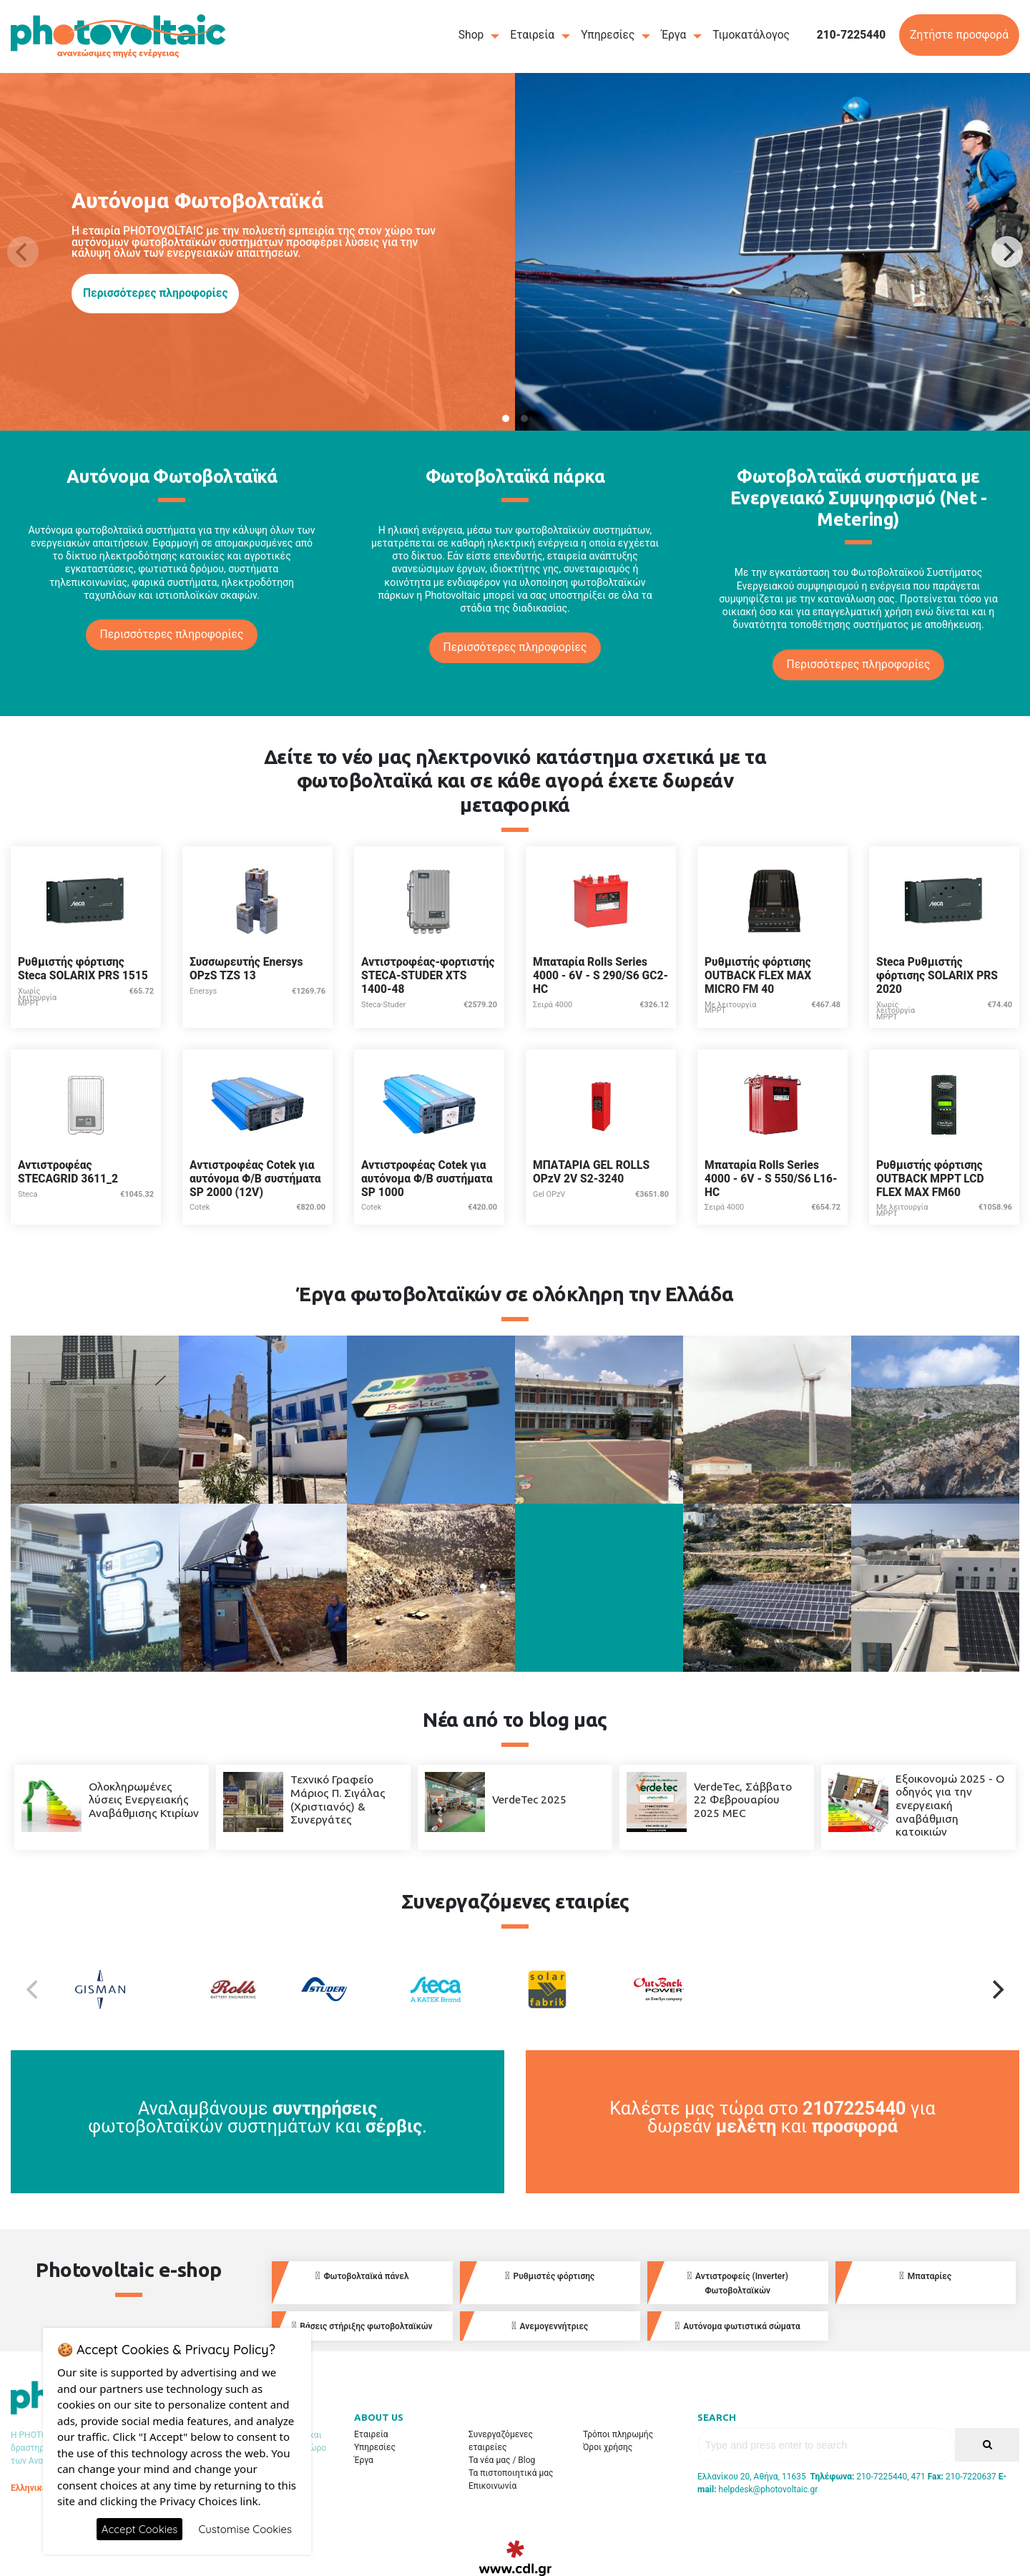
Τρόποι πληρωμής (618, 2434)
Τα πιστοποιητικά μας (511, 2473)
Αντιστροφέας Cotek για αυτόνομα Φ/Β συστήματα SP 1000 (427, 1178)
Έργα (673, 35)
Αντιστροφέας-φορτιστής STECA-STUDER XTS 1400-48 (428, 975)
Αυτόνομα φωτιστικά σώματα (737, 2326)
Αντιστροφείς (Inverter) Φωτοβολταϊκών (737, 2283)
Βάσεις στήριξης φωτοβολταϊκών (362, 2326)
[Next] (1007, 252)
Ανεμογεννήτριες (549, 2326)
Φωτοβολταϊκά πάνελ (362, 2276)
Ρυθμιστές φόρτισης (549, 2276)
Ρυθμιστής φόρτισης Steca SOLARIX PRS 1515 (83, 969)
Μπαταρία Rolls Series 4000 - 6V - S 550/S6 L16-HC (771, 1178)
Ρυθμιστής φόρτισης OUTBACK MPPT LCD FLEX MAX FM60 (930, 1178)
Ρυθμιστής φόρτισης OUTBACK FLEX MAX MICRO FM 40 (758, 975)
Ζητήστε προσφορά (959, 35)
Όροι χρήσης (607, 2447)
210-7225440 (851, 35)
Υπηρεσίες (607, 35)
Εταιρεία (532, 35)
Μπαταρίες (925, 2276)
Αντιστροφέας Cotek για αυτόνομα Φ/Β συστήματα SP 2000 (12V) (255, 1178)
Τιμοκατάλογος (751, 35)
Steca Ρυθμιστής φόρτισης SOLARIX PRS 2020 (937, 975)
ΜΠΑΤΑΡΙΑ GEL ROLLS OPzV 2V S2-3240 (591, 1172)
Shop (471, 35)
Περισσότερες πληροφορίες (155, 293)
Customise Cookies (245, 2529)
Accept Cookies (140, 2529)
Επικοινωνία (492, 2486)
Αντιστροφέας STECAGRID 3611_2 (68, 1172)
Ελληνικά (29, 2488)
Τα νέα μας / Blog (502, 2460)
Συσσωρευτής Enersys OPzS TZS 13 (246, 969)
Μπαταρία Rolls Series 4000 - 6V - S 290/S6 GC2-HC (600, 975)
